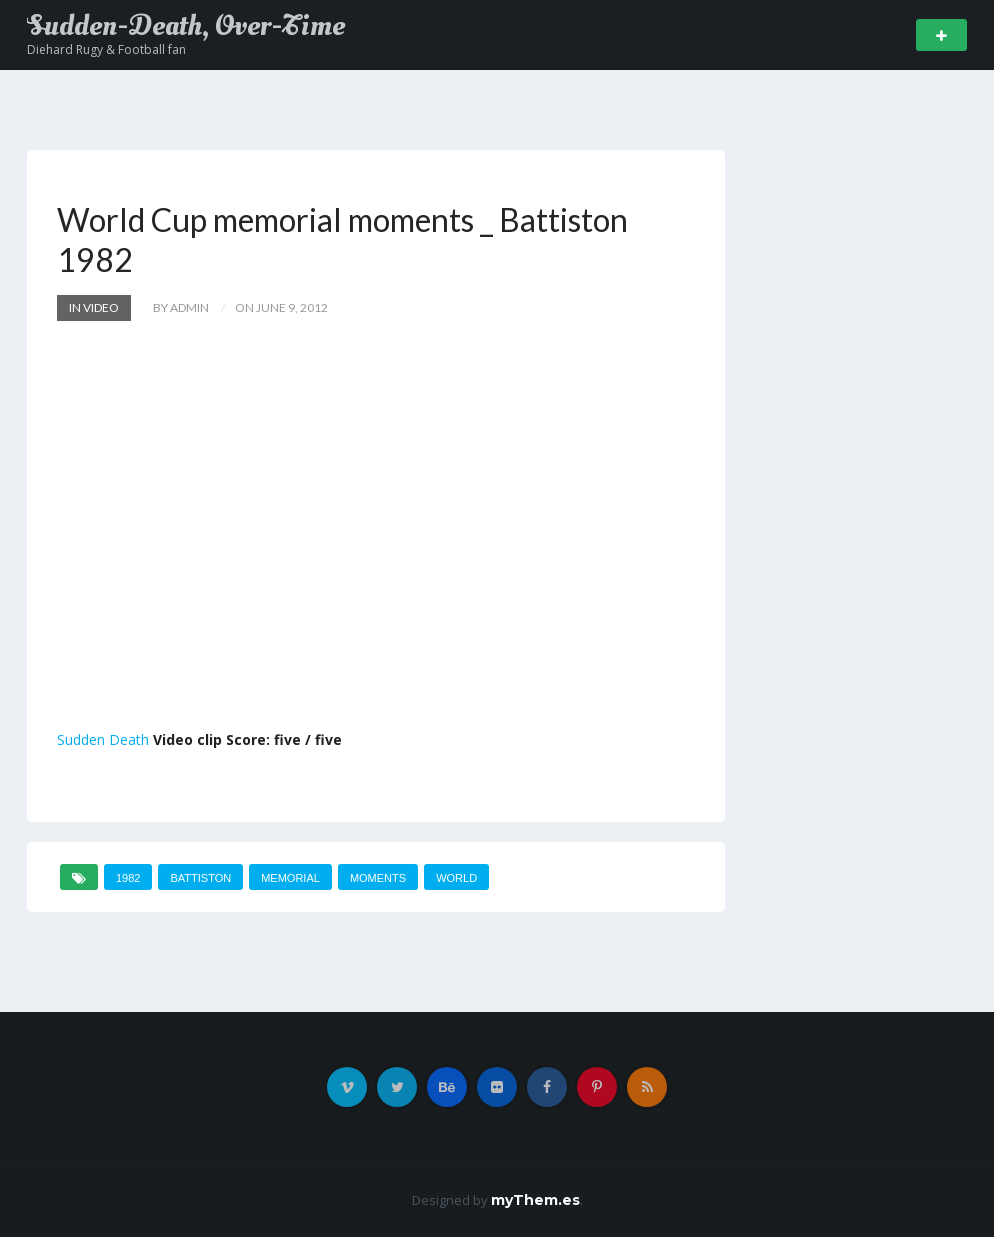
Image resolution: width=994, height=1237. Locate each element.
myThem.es (535, 1200)
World (456, 878)
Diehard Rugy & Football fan (106, 49)
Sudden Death (103, 739)
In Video (94, 307)
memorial (290, 878)
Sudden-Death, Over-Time (186, 26)
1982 (128, 878)
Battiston (200, 878)
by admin (181, 307)
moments (378, 878)
